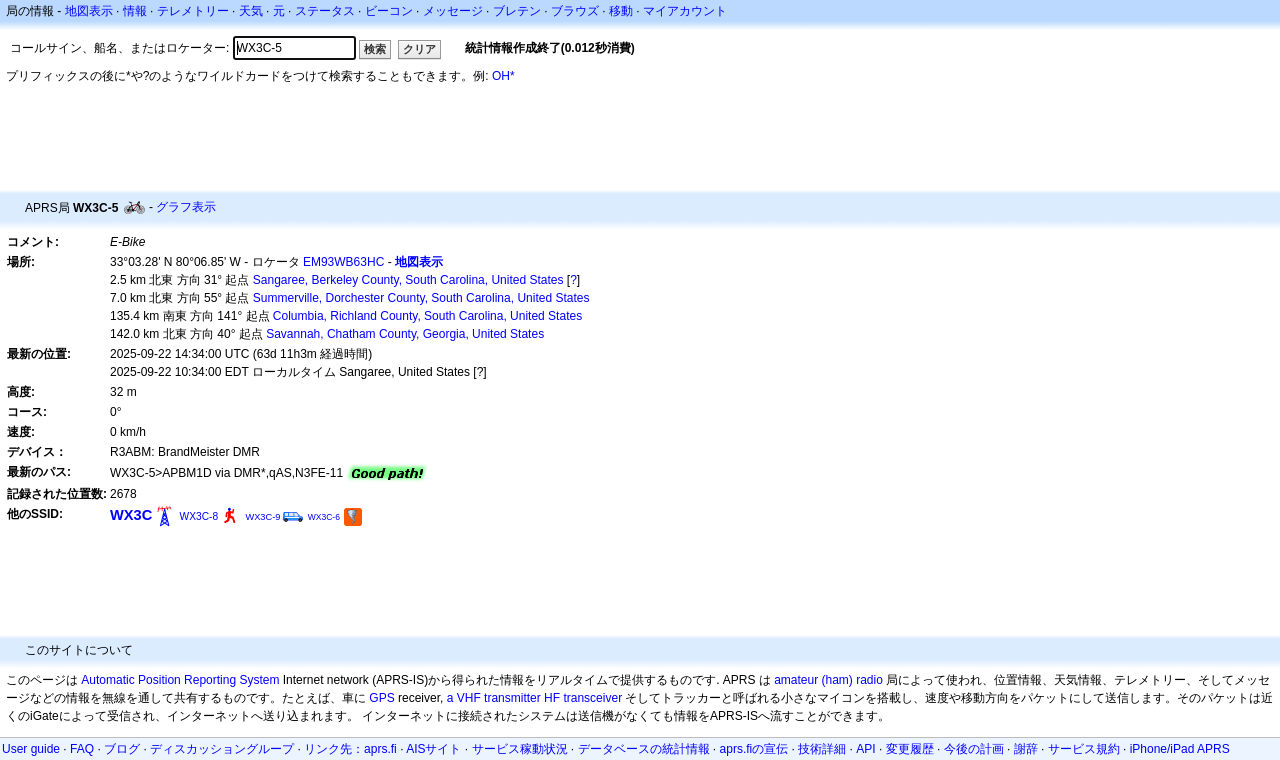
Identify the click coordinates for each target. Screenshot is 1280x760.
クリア (419, 49)
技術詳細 (822, 749)
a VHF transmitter (494, 698)
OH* (503, 76)
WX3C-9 (262, 517)
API (865, 749)
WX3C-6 (324, 517)
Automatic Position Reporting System (180, 680)
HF (552, 698)
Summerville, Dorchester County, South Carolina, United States (421, 298)
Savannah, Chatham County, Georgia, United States (405, 334)
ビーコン (389, 11)
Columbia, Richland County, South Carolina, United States (427, 316)
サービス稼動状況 (520, 749)
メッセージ (453, 11)
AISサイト (433, 749)
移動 (621, 11)
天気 (251, 11)
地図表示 (89, 11)
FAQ (82, 749)
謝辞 (1026, 749)
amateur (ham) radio (828, 680)
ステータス (325, 11)
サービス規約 (1084, 749)
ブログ (122, 749)
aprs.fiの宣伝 (754, 749)
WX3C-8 (199, 516)
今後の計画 (974, 749)
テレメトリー (193, 11)
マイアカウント (685, 11)
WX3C (131, 515)
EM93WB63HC (343, 262)
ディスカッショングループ (222, 749)
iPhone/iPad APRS (1180, 749)
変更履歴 (910, 749)
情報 (135, 11)
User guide (31, 749)
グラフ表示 (186, 207)
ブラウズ (575, 11)
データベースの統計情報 (644, 749)
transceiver (592, 698)
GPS (381, 698)
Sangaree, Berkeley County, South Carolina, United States (408, 280)
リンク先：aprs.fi (350, 749)
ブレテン (517, 11)
